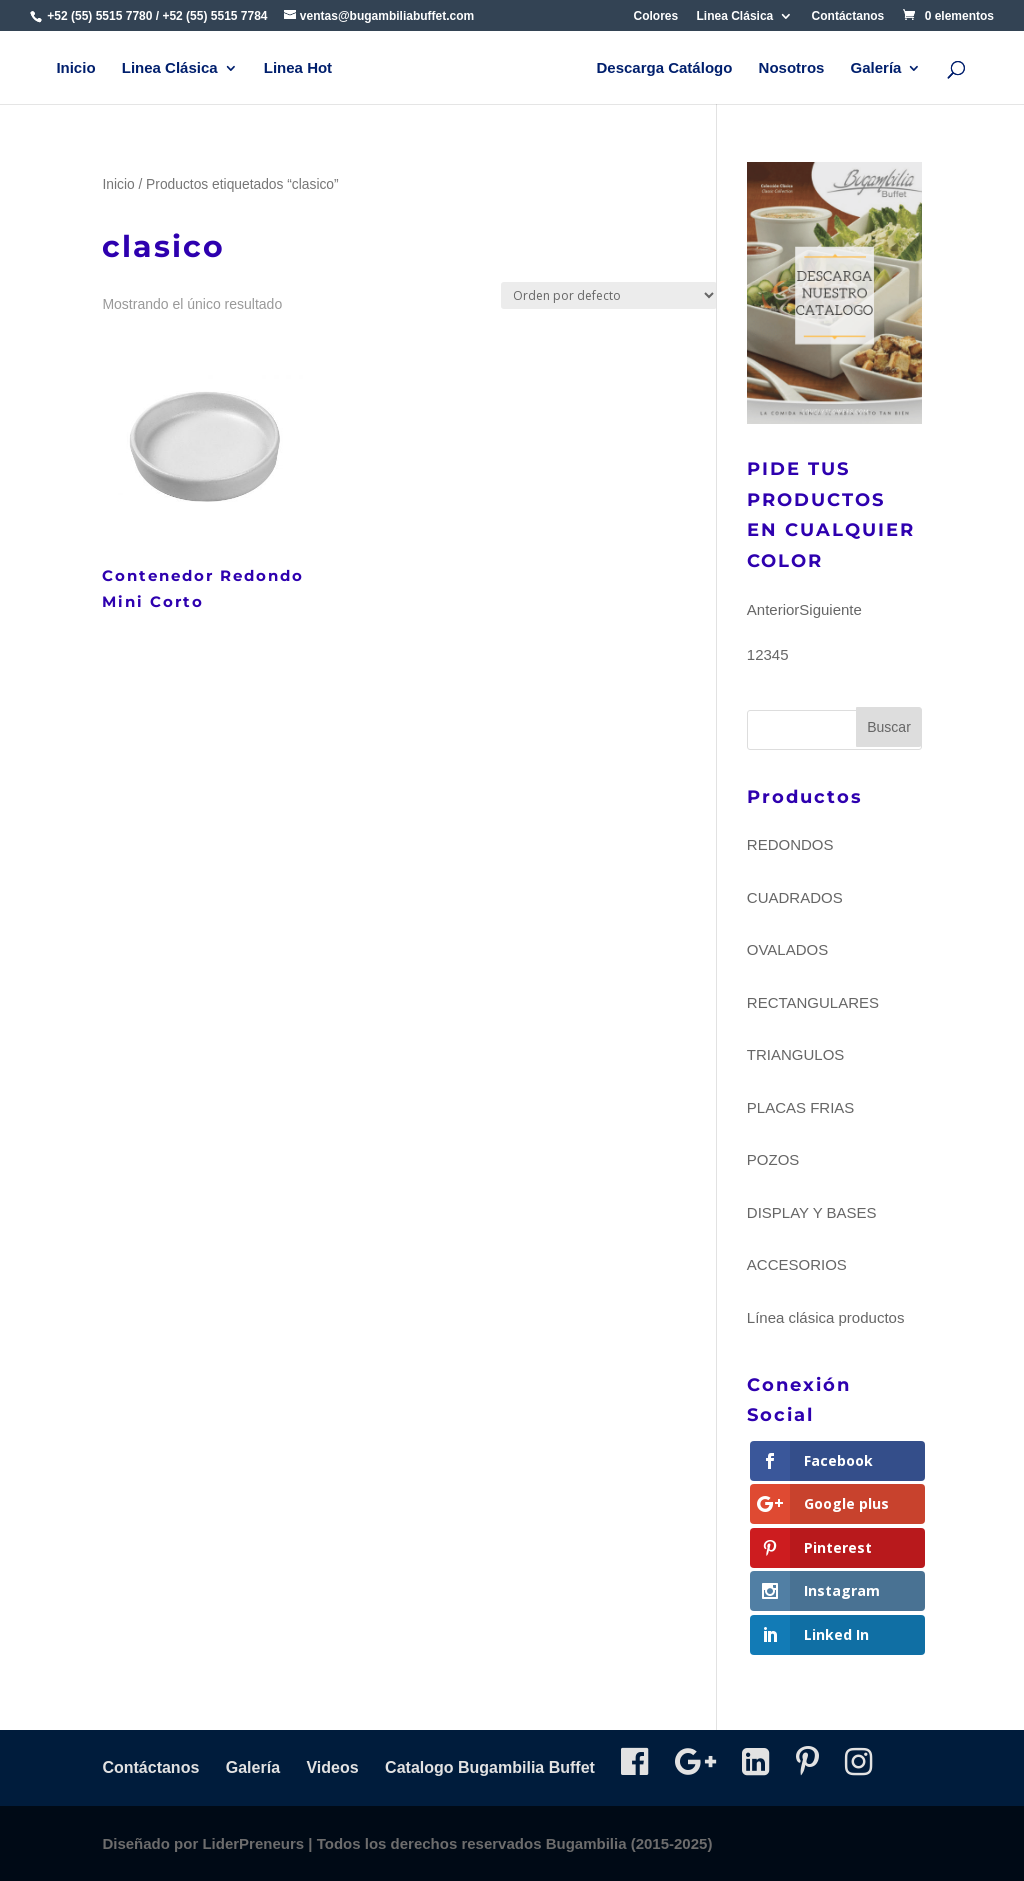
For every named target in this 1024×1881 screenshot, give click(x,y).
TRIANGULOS (796, 1054)
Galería (876, 68)
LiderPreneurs (253, 1843)
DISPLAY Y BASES (812, 1212)
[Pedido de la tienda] (609, 295)
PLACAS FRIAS (801, 1107)
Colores (656, 16)
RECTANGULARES (813, 1002)
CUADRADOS (795, 897)
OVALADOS (787, 949)
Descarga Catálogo (664, 68)
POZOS (773, 1159)
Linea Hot (298, 68)
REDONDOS (790, 844)
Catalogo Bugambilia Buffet (490, 1767)
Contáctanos (848, 16)
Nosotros (792, 68)
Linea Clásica (735, 16)
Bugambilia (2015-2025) (629, 1843)
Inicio (75, 68)
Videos (332, 1767)
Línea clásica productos (826, 1317)
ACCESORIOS (797, 1264)
